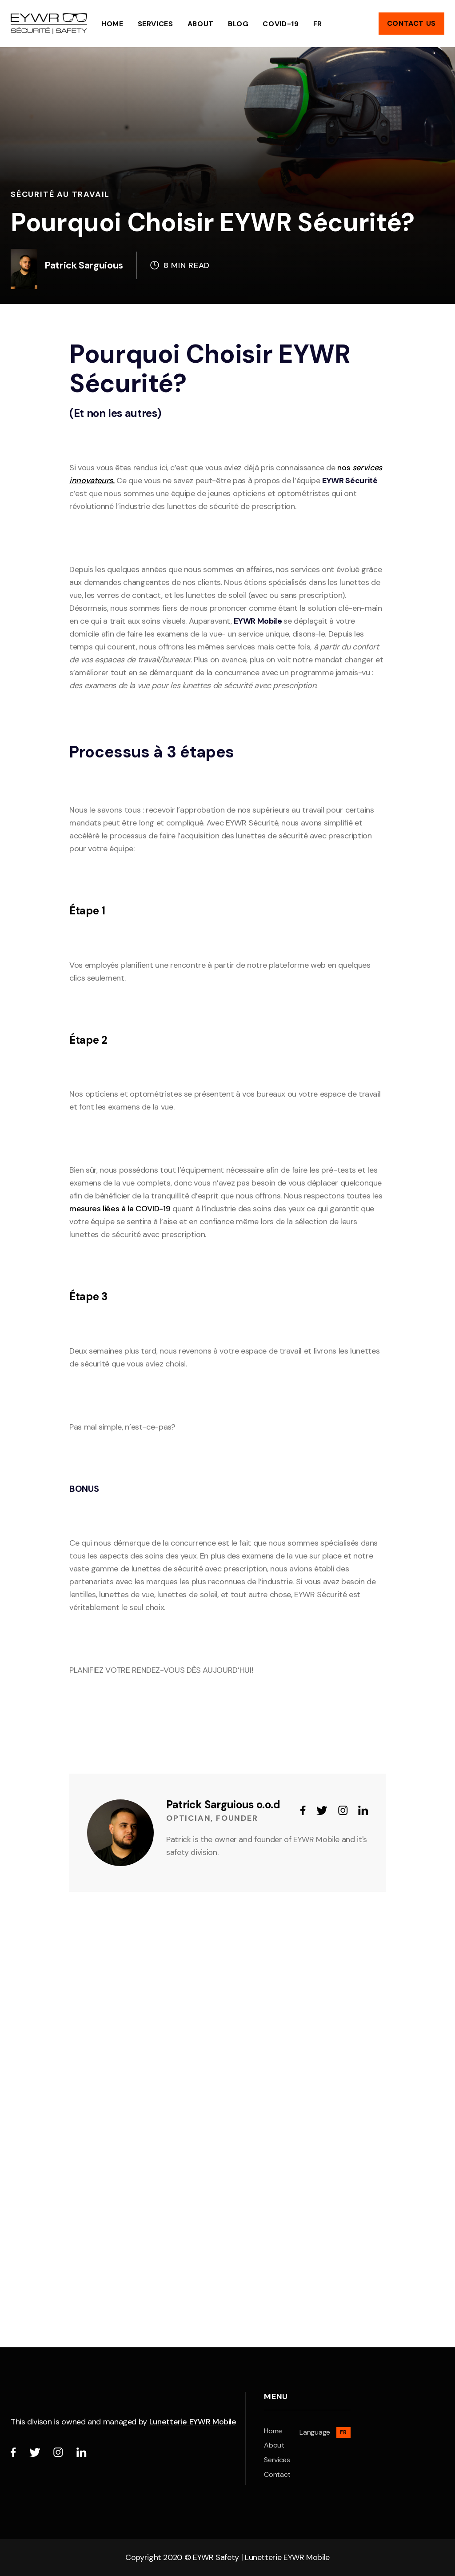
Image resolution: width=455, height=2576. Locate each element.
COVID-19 (281, 23)
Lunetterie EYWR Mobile (192, 2421)
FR (317, 23)
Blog (238, 23)
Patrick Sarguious (83, 265)
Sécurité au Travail (60, 194)
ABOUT (201, 23)
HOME (112, 23)
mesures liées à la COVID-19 (119, 1208)
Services (155, 23)
